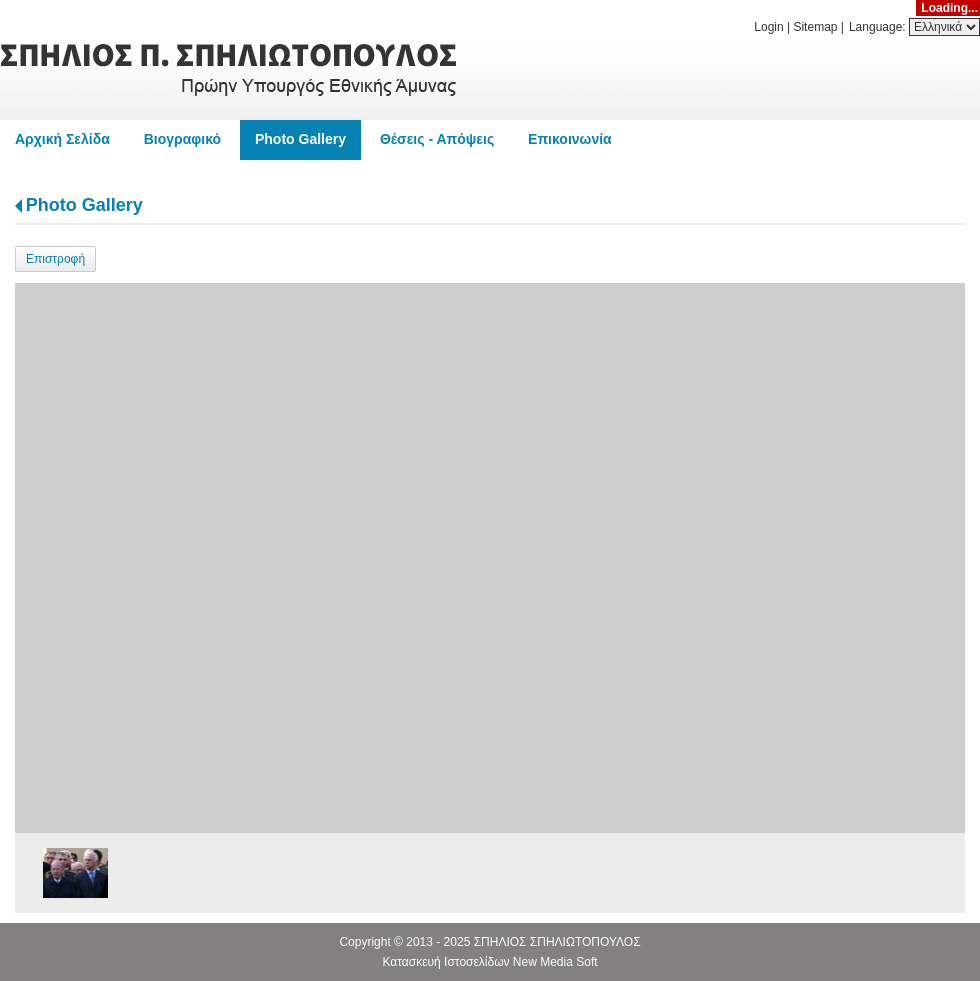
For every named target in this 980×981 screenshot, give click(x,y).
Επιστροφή (55, 259)
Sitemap (815, 27)
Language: (879, 27)
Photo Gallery (84, 205)
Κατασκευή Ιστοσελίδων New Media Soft (489, 962)
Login (768, 27)
